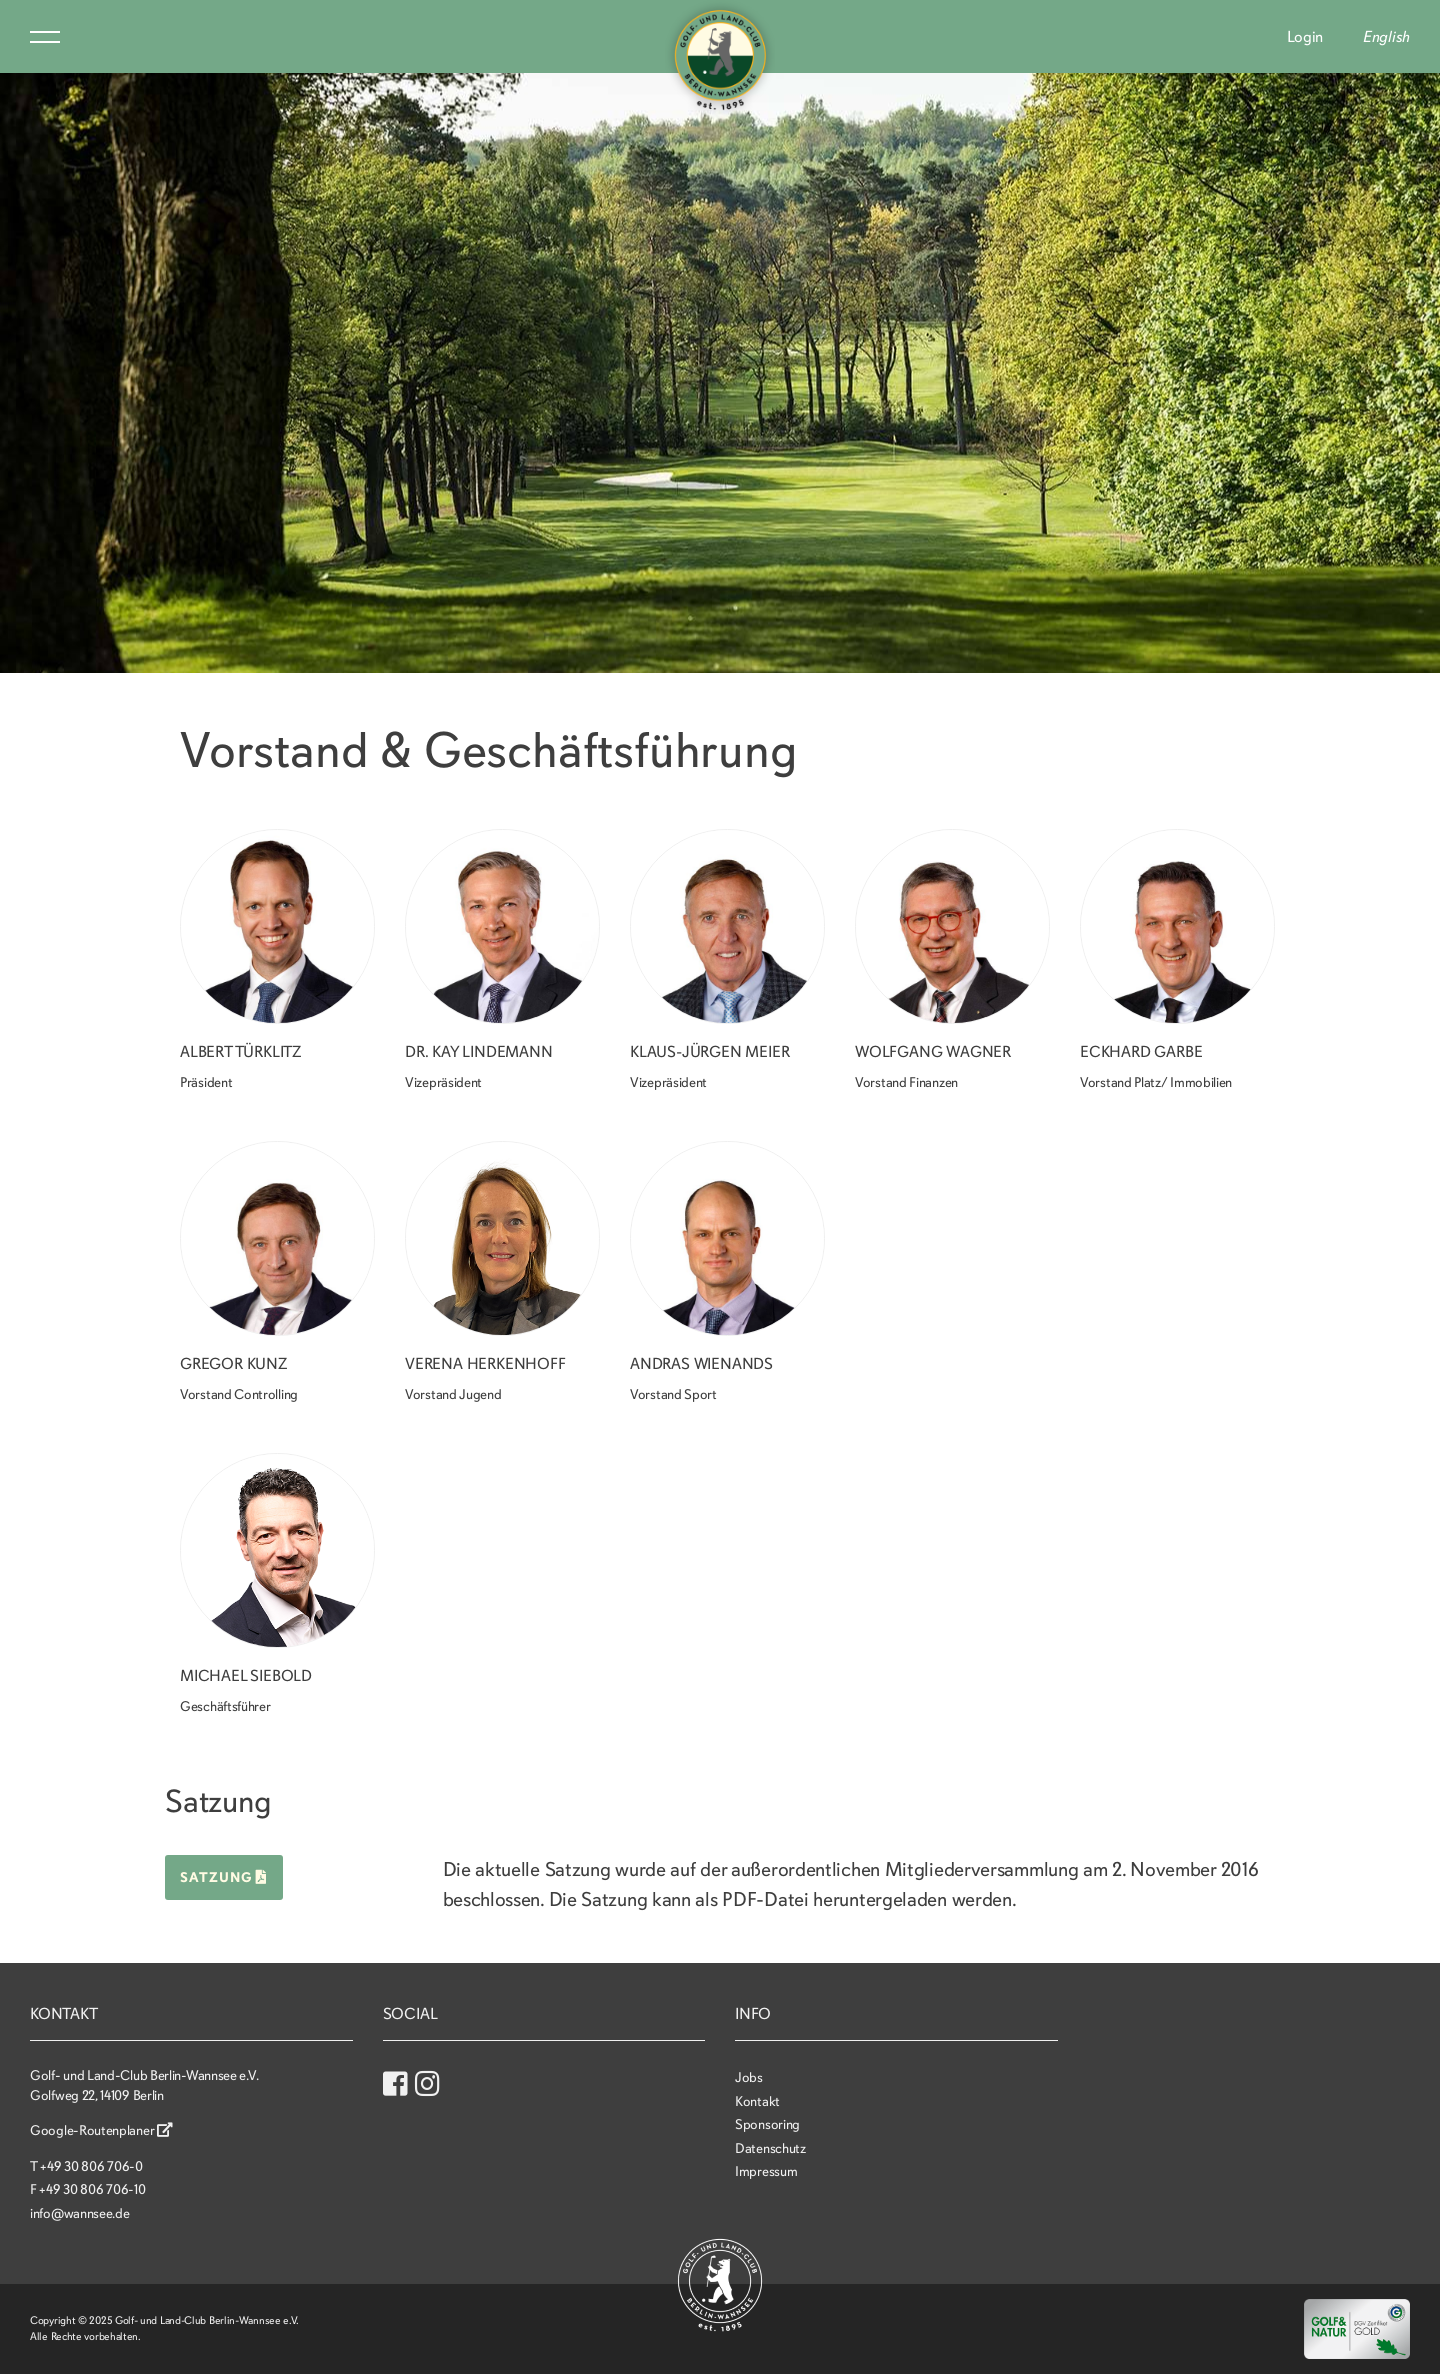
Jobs (749, 2077)
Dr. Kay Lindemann (479, 1052)
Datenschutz (770, 2148)
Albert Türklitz (240, 1052)
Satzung (224, 1877)
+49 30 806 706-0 (91, 2166)
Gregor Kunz (233, 1364)
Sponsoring (767, 2124)
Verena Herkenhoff (485, 1364)
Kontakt (757, 2101)
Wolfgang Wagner (933, 1052)
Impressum (766, 2171)
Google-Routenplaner (101, 2130)
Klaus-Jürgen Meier (709, 1052)
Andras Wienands (701, 1364)
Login (1305, 37)
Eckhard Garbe (1141, 1052)
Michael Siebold (246, 1676)
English (1386, 37)
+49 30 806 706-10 (92, 2189)
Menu (45, 37)
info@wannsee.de (80, 2213)
